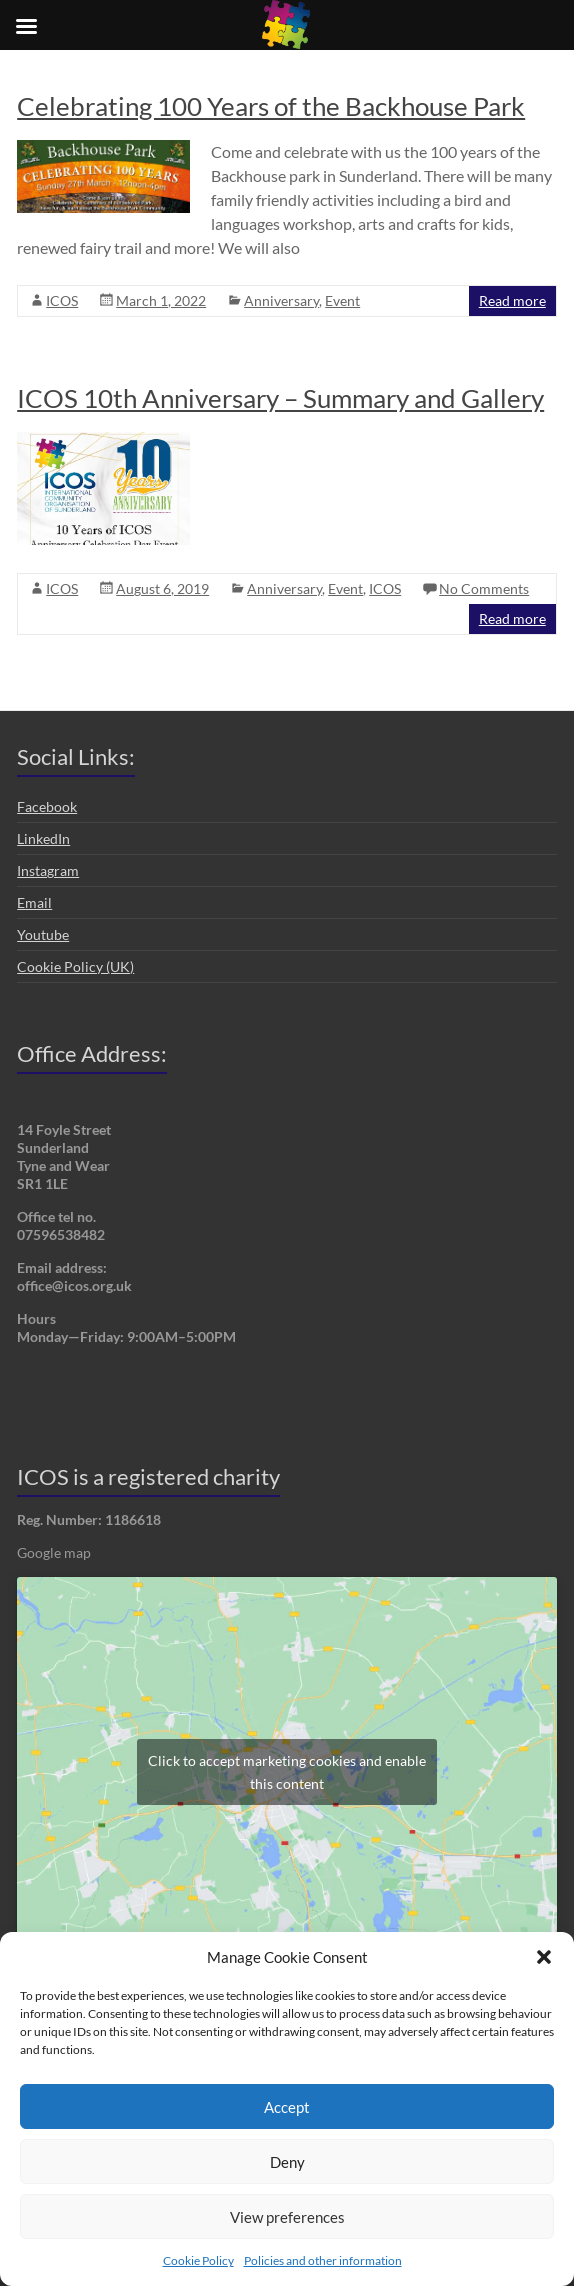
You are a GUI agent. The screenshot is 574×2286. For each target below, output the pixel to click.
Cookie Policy (198, 2260)
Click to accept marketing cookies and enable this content (287, 1772)
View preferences (287, 2217)
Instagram (48, 870)
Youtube (43, 934)
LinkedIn (43, 838)
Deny (287, 2162)
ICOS (62, 300)
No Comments (484, 588)
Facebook (47, 806)
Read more (512, 300)
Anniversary (281, 300)
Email (34, 902)
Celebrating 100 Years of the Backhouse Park (271, 106)
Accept (287, 2107)
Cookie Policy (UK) (75, 966)
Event (342, 300)
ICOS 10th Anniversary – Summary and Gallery (280, 398)
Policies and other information (323, 2260)
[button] (544, 1957)
